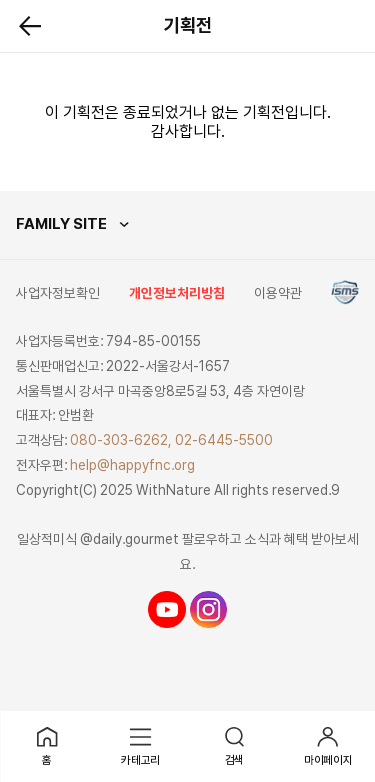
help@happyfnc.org (132, 465)
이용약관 (278, 293)
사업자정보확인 (58, 293)
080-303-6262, (121, 440)
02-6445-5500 (224, 440)
